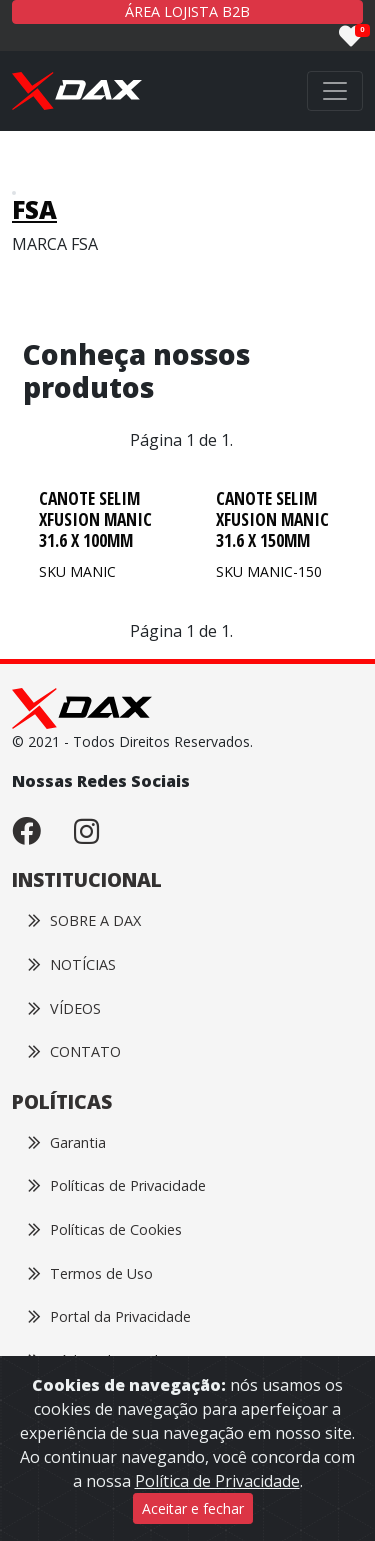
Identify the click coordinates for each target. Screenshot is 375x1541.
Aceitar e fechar (193, 1508)
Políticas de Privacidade (117, 1185)
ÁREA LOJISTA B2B (187, 11)
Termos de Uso (90, 1273)
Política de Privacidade (217, 1481)
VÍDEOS (64, 1008)
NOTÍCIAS (72, 964)
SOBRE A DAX (84, 920)
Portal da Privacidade (109, 1316)
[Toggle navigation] (335, 91)
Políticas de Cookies (105, 1229)
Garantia (67, 1142)
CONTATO (74, 1051)
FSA (34, 209)
